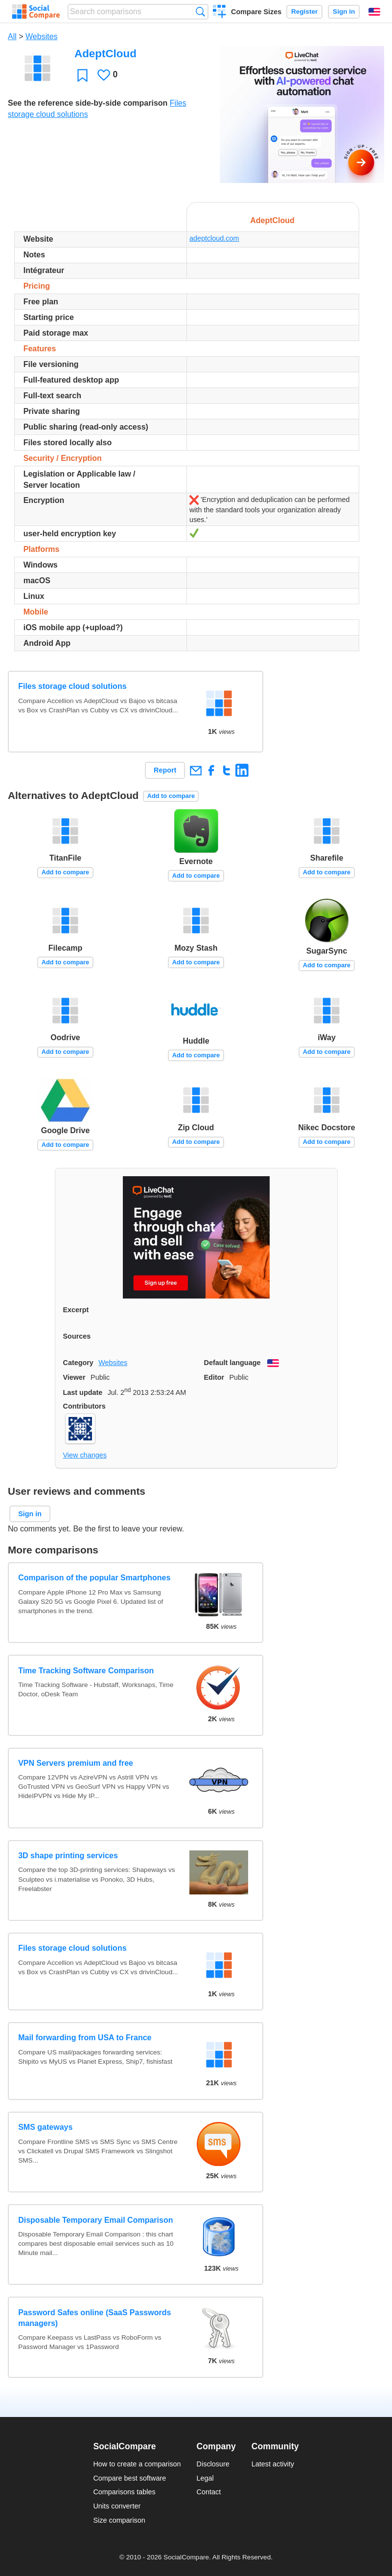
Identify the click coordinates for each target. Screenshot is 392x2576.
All (12, 36)
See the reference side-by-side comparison (87, 103)
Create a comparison (219, 12)
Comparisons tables (124, 2492)
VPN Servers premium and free (75, 1763)
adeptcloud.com (214, 238)
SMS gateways (45, 2127)
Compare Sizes (256, 12)
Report (165, 770)
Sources (77, 1336)
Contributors (84, 1406)
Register (304, 11)
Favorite (82, 75)
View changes (85, 1455)
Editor (214, 1377)
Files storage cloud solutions (72, 686)
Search (200, 11)
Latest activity (273, 2464)
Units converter (116, 2506)
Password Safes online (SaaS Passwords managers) (94, 2317)
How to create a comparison (137, 2464)
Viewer (74, 1377)
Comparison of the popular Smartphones (94, 1577)
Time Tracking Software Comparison (86, 1670)
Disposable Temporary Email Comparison (95, 2220)
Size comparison (119, 2520)
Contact (209, 2492)
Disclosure (213, 2464)
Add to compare (171, 795)
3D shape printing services (68, 1855)
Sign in (344, 11)
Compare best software (129, 2478)
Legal (205, 2478)
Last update (83, 1392)
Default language (232, 1363)
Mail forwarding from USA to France (84, 2037)
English (374, 12)
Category (78, 1363)
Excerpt (76, 1310)
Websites (41, 36)
